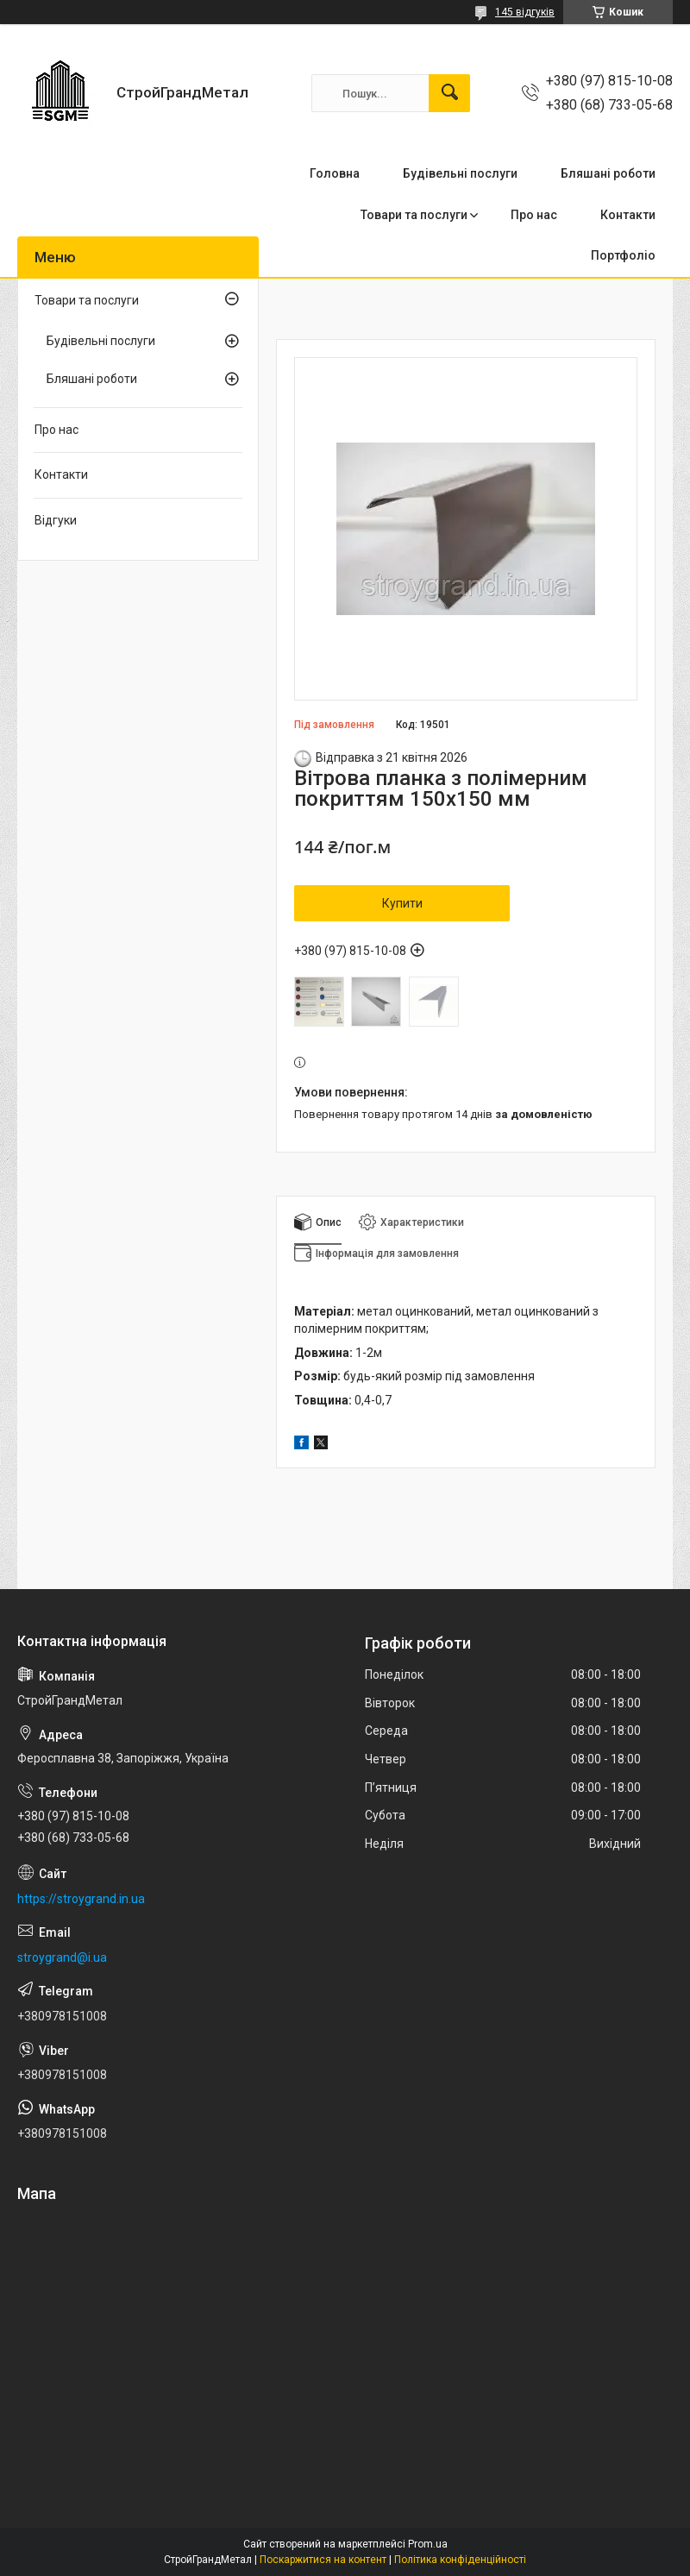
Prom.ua (428, 2544)
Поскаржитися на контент (323, 2560)
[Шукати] (449, 93)
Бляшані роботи (608, 173)
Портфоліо (623, 255)
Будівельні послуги (460, 173)
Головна (335, 173)
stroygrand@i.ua (62, 1957)
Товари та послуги (414, 215)
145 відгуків (525, 12)
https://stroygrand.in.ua (81, 1899)
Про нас (534, 215)
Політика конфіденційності (460, 2560)
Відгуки (55, 520)
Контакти (628, 215)
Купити (402, 903)
